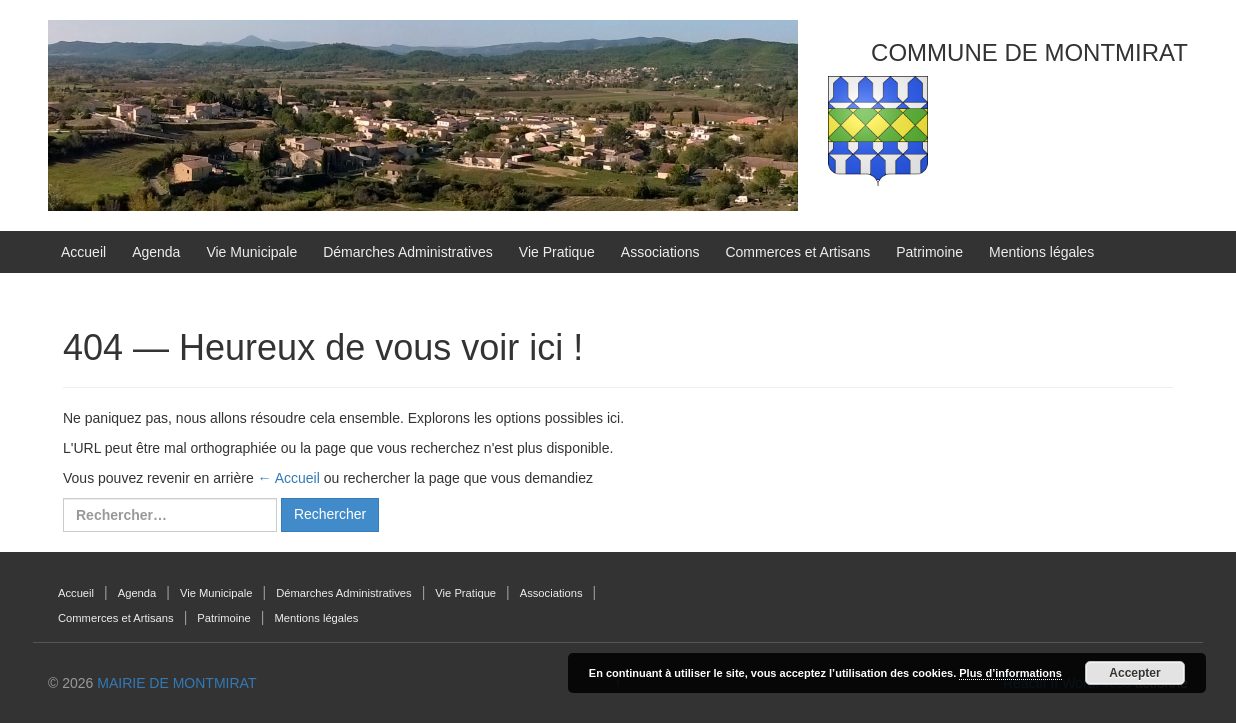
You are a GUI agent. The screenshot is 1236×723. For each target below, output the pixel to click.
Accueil (83, 252)
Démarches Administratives (408, 252)
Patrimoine (929, 252)
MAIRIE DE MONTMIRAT (176, 683)
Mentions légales (1041, 252)
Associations (660, 252)
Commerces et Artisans (797, 252)
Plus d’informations (1010, 673)
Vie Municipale (251, 252)
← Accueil (289, 478)
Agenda (156, 252)
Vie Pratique (557, 252)
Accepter (1134, 673)
